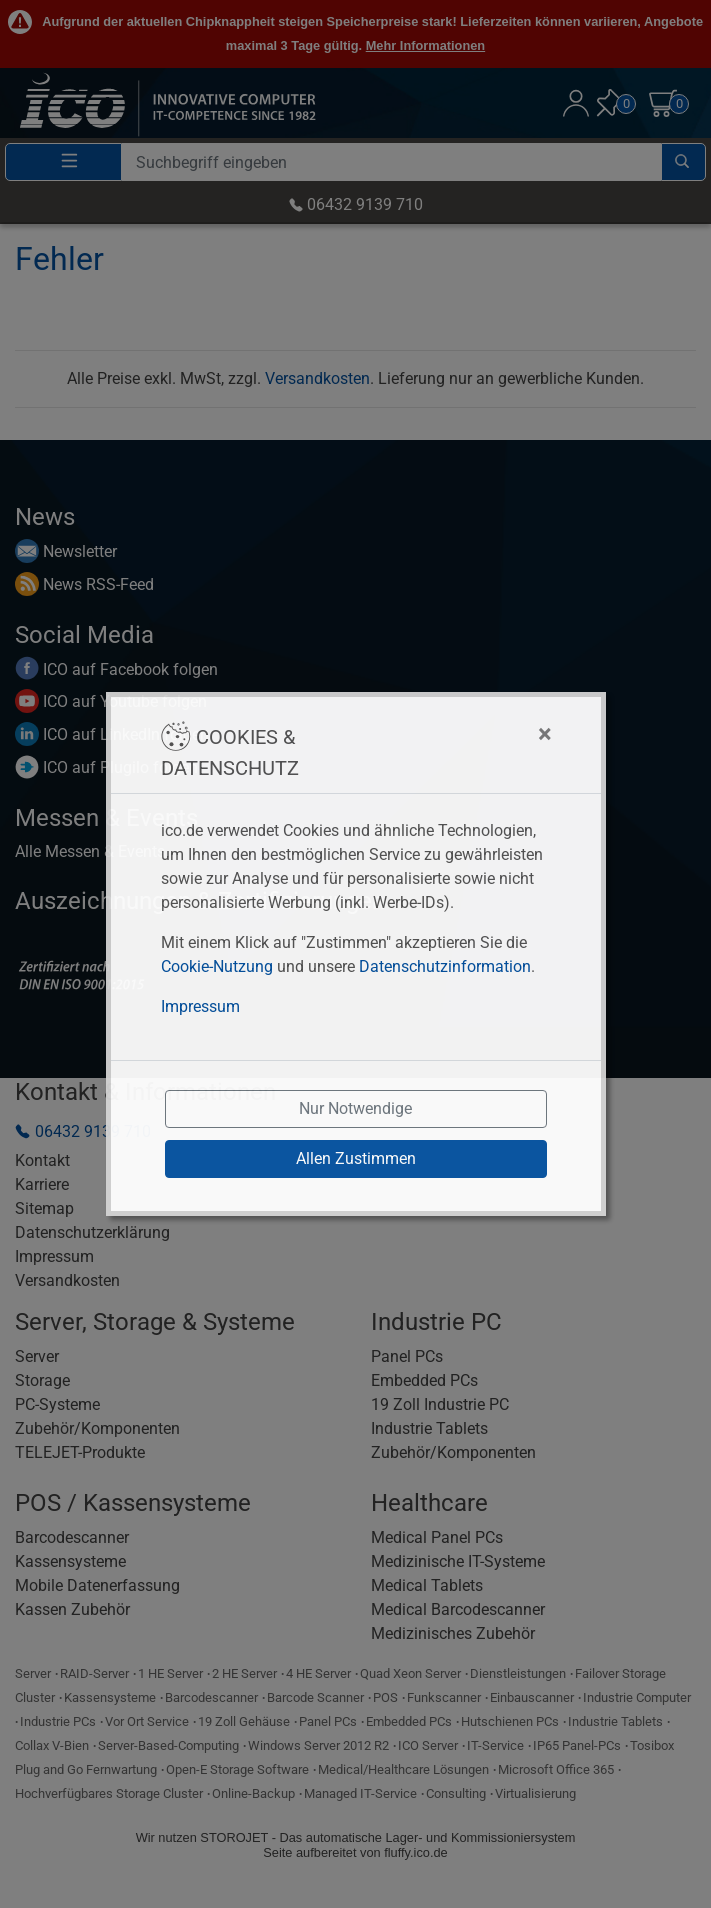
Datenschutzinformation (445, 966)
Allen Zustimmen (356, 1158)
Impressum (200, 1006)
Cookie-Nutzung (217, 966)
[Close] (445, 734)
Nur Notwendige (355, 1108)
